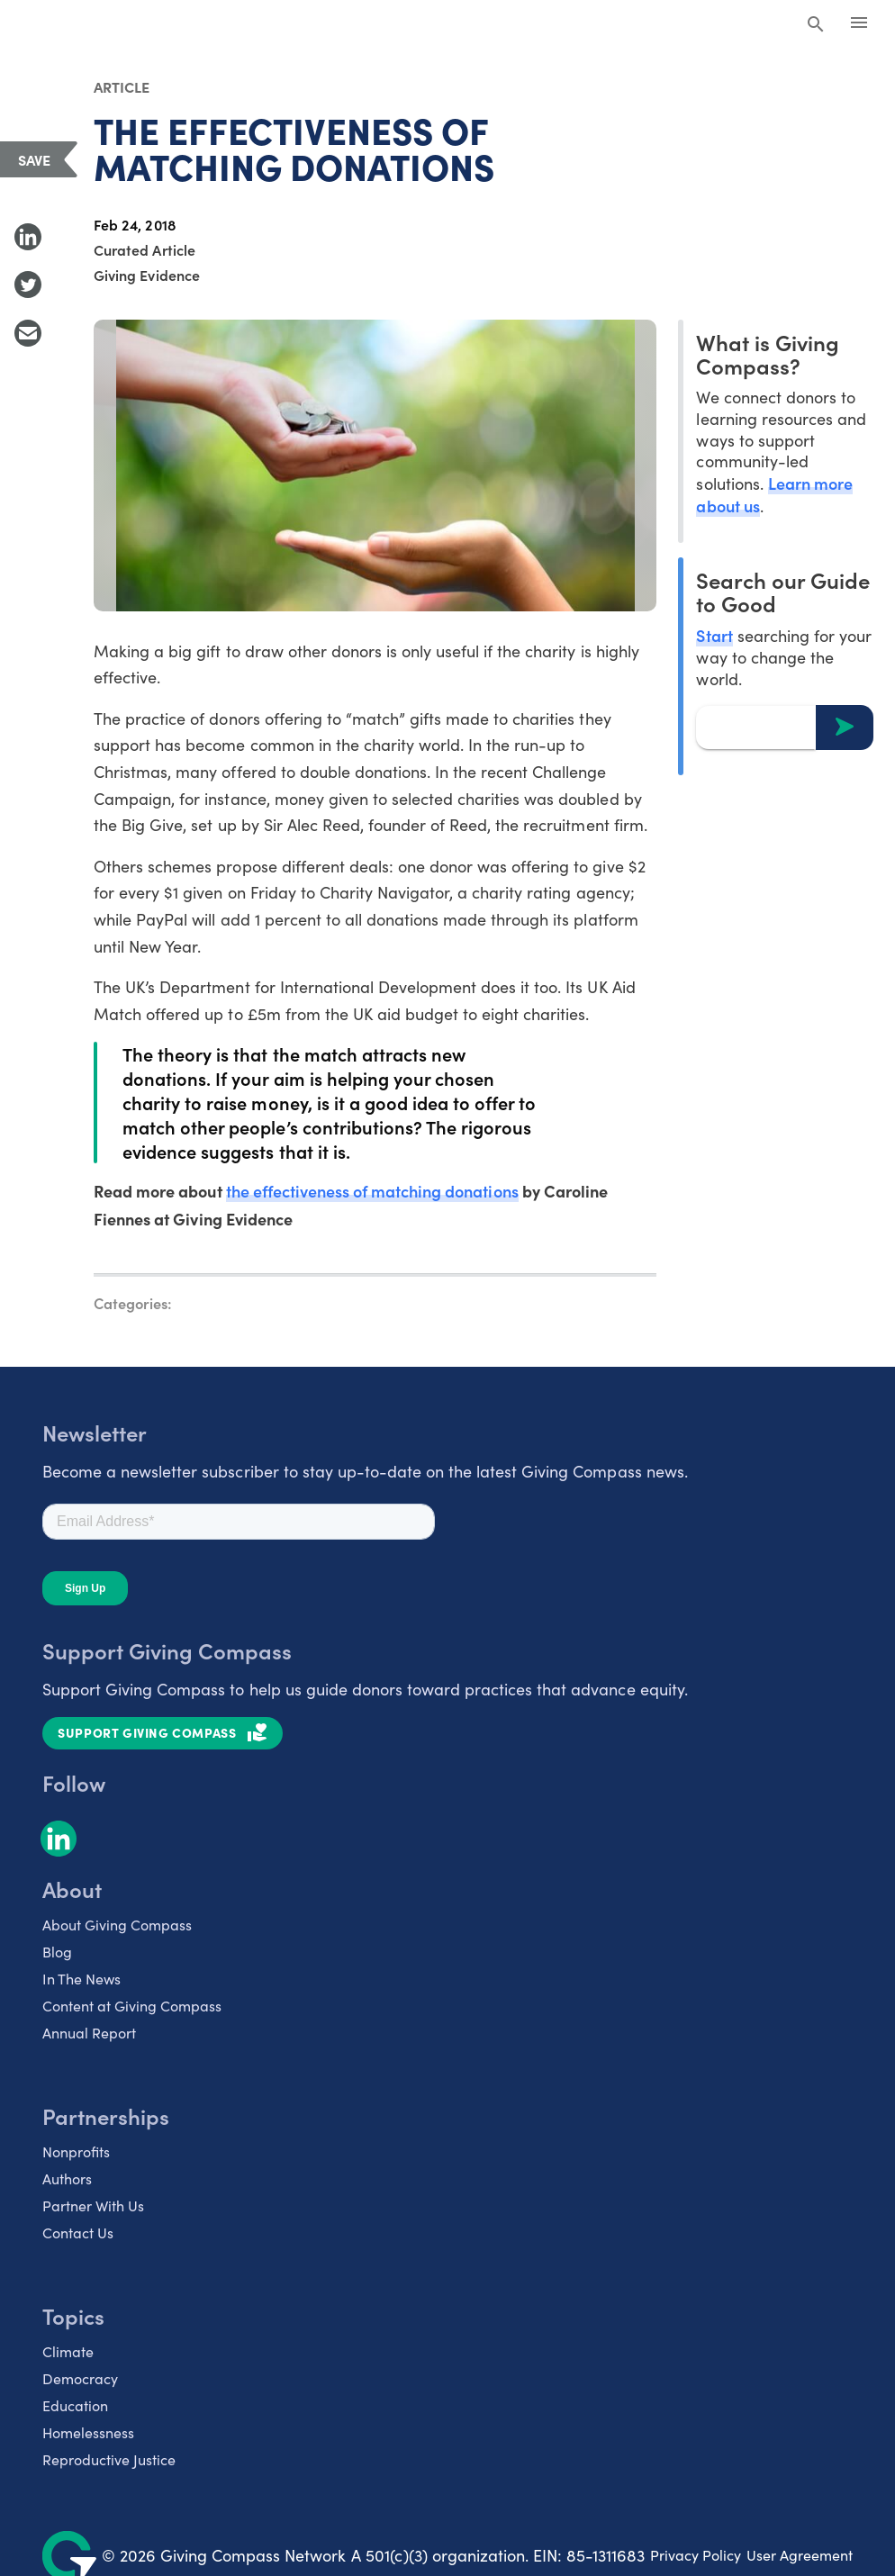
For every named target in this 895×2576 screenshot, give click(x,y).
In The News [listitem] (81, 1978)
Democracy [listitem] (80, 2378)
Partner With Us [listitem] (93, 2205)
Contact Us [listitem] (77, 2232)
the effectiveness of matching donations (372, 1191)
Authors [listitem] (67, 2178)
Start (714, 635)
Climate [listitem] (68, 2351)
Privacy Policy (695, 2554)
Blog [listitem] (57, 1951)
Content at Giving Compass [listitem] (131, 2005)
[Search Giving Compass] (815, 25)
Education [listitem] (75, 2405)
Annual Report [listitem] (89, 2032)
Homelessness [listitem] (88, 2432)
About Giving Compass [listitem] (117, 1924)
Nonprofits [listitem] (76, 2151)
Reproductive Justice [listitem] (109, 2459)
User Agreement (799, 2554)
